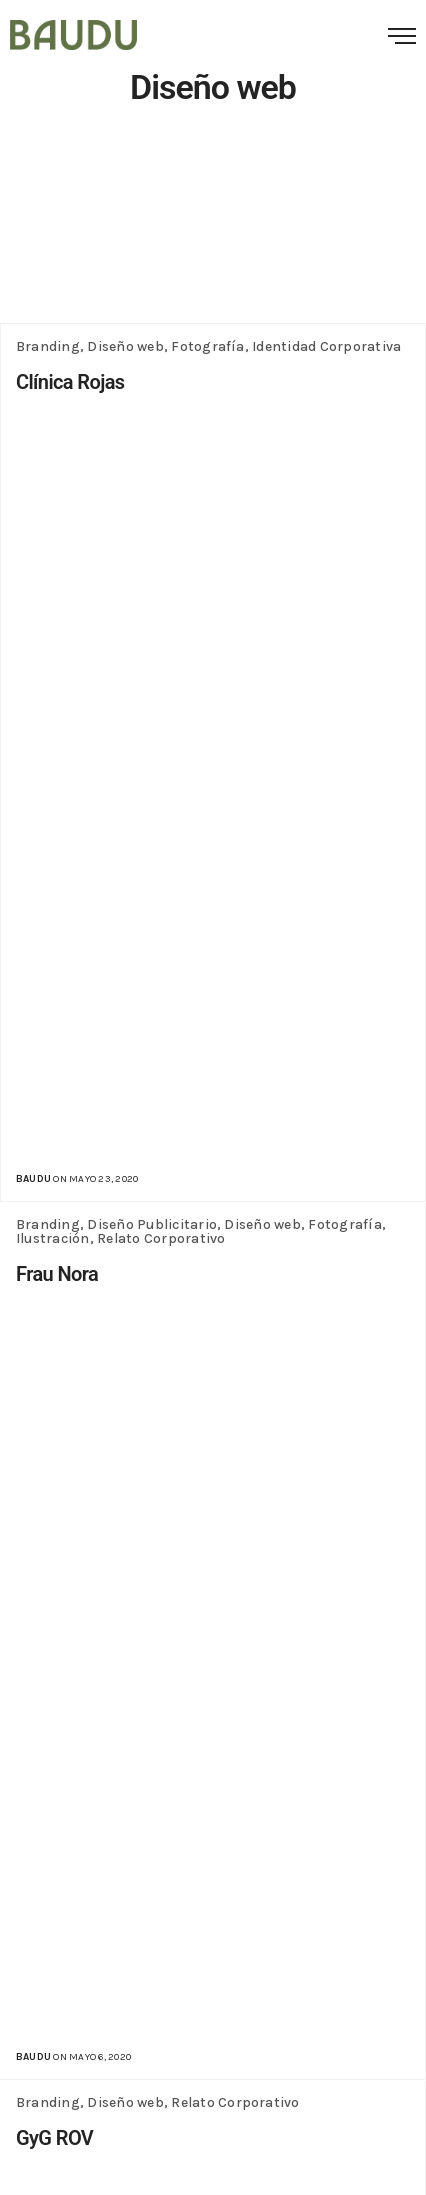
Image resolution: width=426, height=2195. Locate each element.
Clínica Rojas (70, 382)
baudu (33, 1179)
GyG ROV (54, 2138)
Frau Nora (57, 1274)
